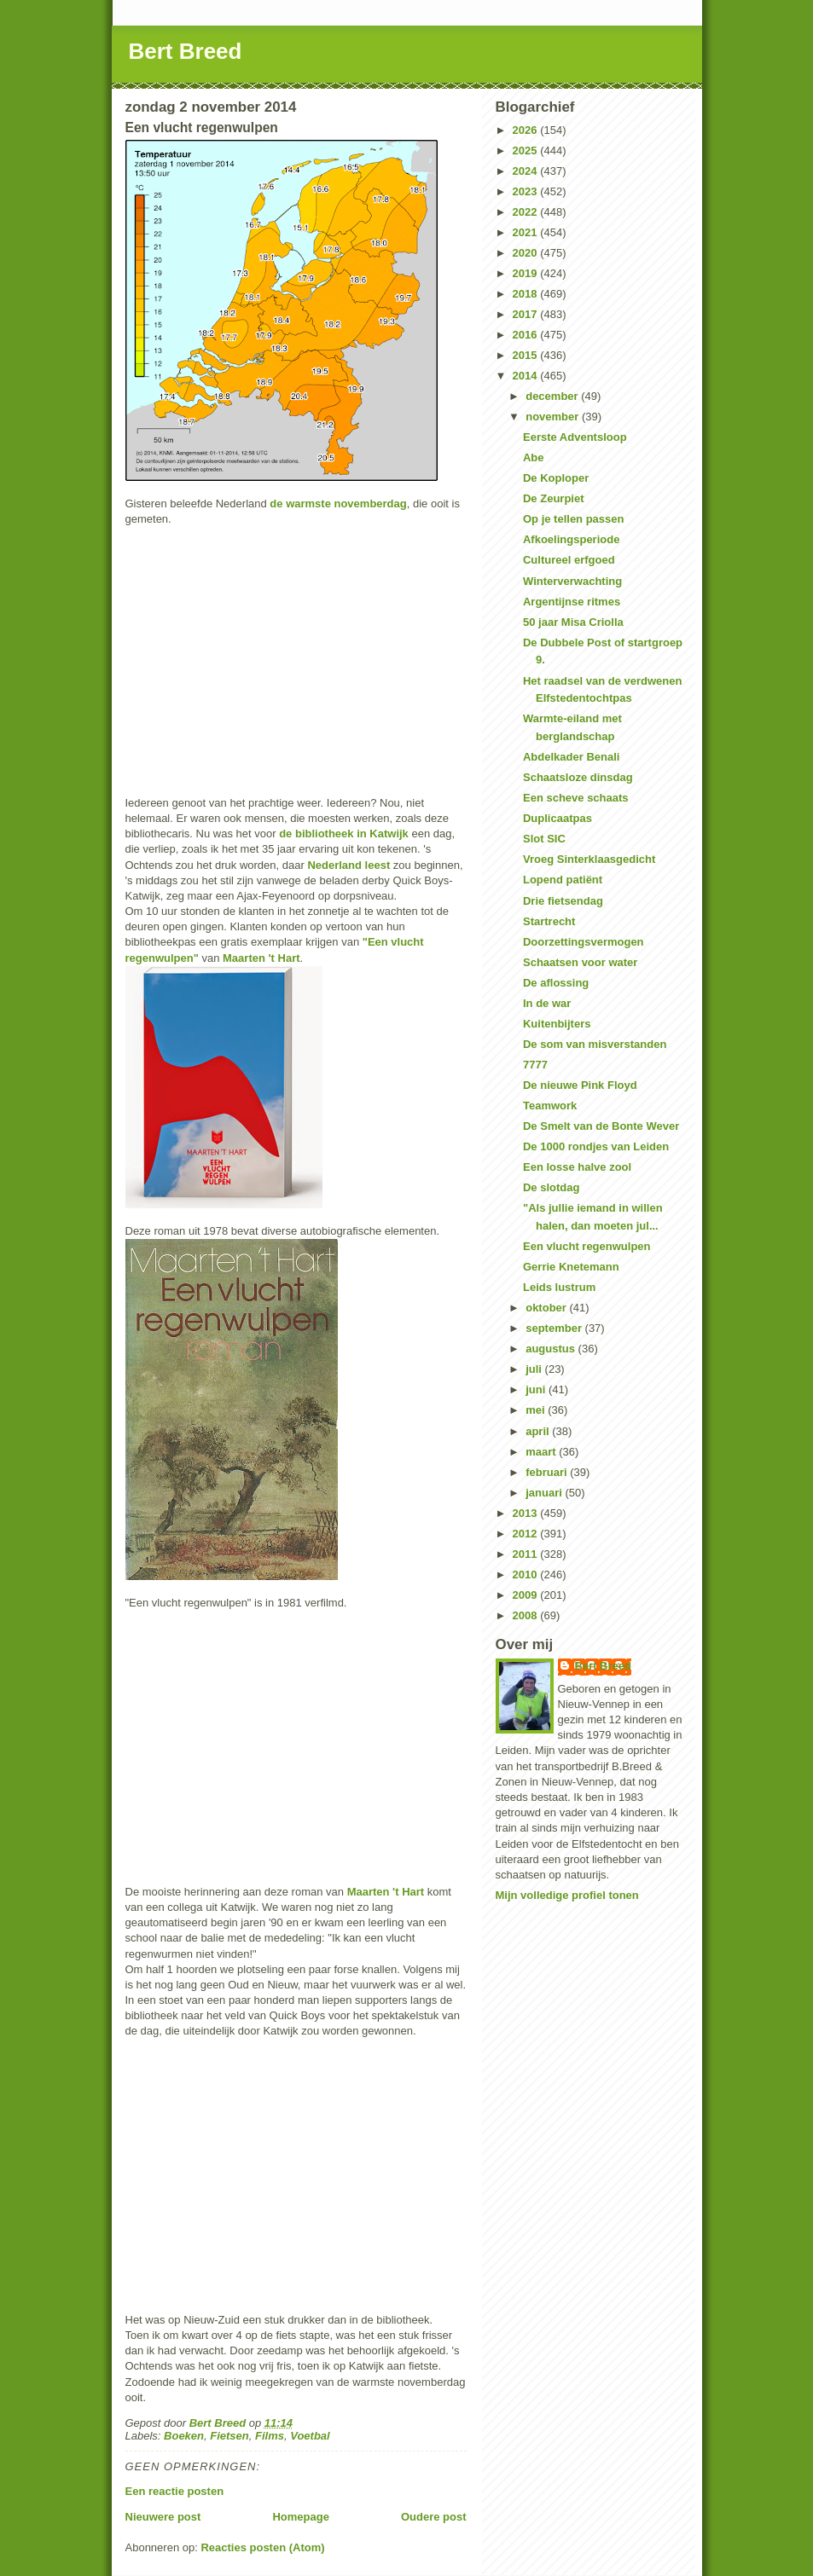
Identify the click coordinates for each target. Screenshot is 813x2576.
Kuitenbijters (556, 1023)
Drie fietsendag (563, 900)
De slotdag (551, 1187)
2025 (527, 150)
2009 (527, 1595)
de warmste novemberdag (338, 503)
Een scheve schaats (576, 797)
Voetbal (309, 2435)
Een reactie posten (174, 2491)
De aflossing (556, 982)
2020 (527, 252)
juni (537, 1389)
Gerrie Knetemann (571, 1266)
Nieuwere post (163, 2516)
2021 (527, 232)
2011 (527, 1554)
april (539, 1431)
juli (535, 1369)
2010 (527, 1574)
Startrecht (549, 921)
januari (545, 1492)
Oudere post (434, 2516)
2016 (527, 334)
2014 (527, 375)
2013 (527, 1513)
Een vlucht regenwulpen (587, 1246)
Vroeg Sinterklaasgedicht (589, 859)
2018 (527, 293)
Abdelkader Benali (571, 756)
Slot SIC (544, 838)
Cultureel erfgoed (569, 559)
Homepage (300, 2516)
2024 (527, 171)
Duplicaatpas (557, 818)
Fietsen (229, 2435)
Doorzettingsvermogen (583, 941)
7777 (535, 1064)
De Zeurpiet (553, 498)
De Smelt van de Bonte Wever (601, 1126)
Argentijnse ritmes (571, 601)
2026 (527, 130)
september (555, 1328)
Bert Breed (185, 51)
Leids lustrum (559, 1287)
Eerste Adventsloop (575, 437)
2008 (527, 1615)
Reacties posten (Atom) (262, 2547)
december (553, 396)
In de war (547, 1003)
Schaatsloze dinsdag (578, 777)
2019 (527, 273)
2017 (527, 314)
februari (548, 1472)
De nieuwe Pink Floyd (580, 1085)
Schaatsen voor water (580, 962)
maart (542, 1451)
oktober (547, 1307)
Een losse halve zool (577, 1167)
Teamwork (550, 1105)
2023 (527, 191)
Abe (533, 457)
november (554, 416)
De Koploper (556, 478)
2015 (527, 355)
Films (269, 2435)
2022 (527, 212)
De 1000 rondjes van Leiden (596, 1146)
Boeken (184, 2435)
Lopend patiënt (562, 879)
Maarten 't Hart (261, 958)
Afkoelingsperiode (571, 539)
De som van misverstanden (594, 1044)
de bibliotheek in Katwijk (344, 833)
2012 (527, 1533)
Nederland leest (348, 865)
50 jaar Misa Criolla (573, 622)
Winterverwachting (572, 581)
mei (537, 1410)
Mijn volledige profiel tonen (567, 1895)
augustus (552, 1348)
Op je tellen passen (573, 518)
